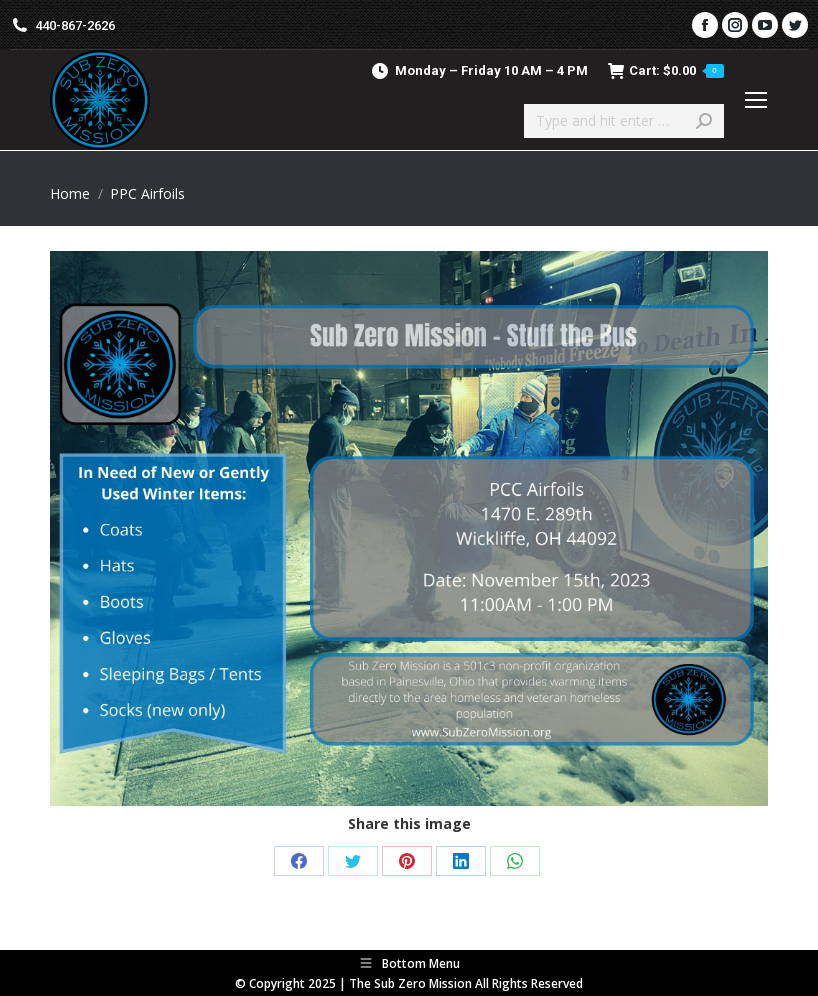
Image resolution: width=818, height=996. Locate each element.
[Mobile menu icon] (756, 100)
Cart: (666, 70)
